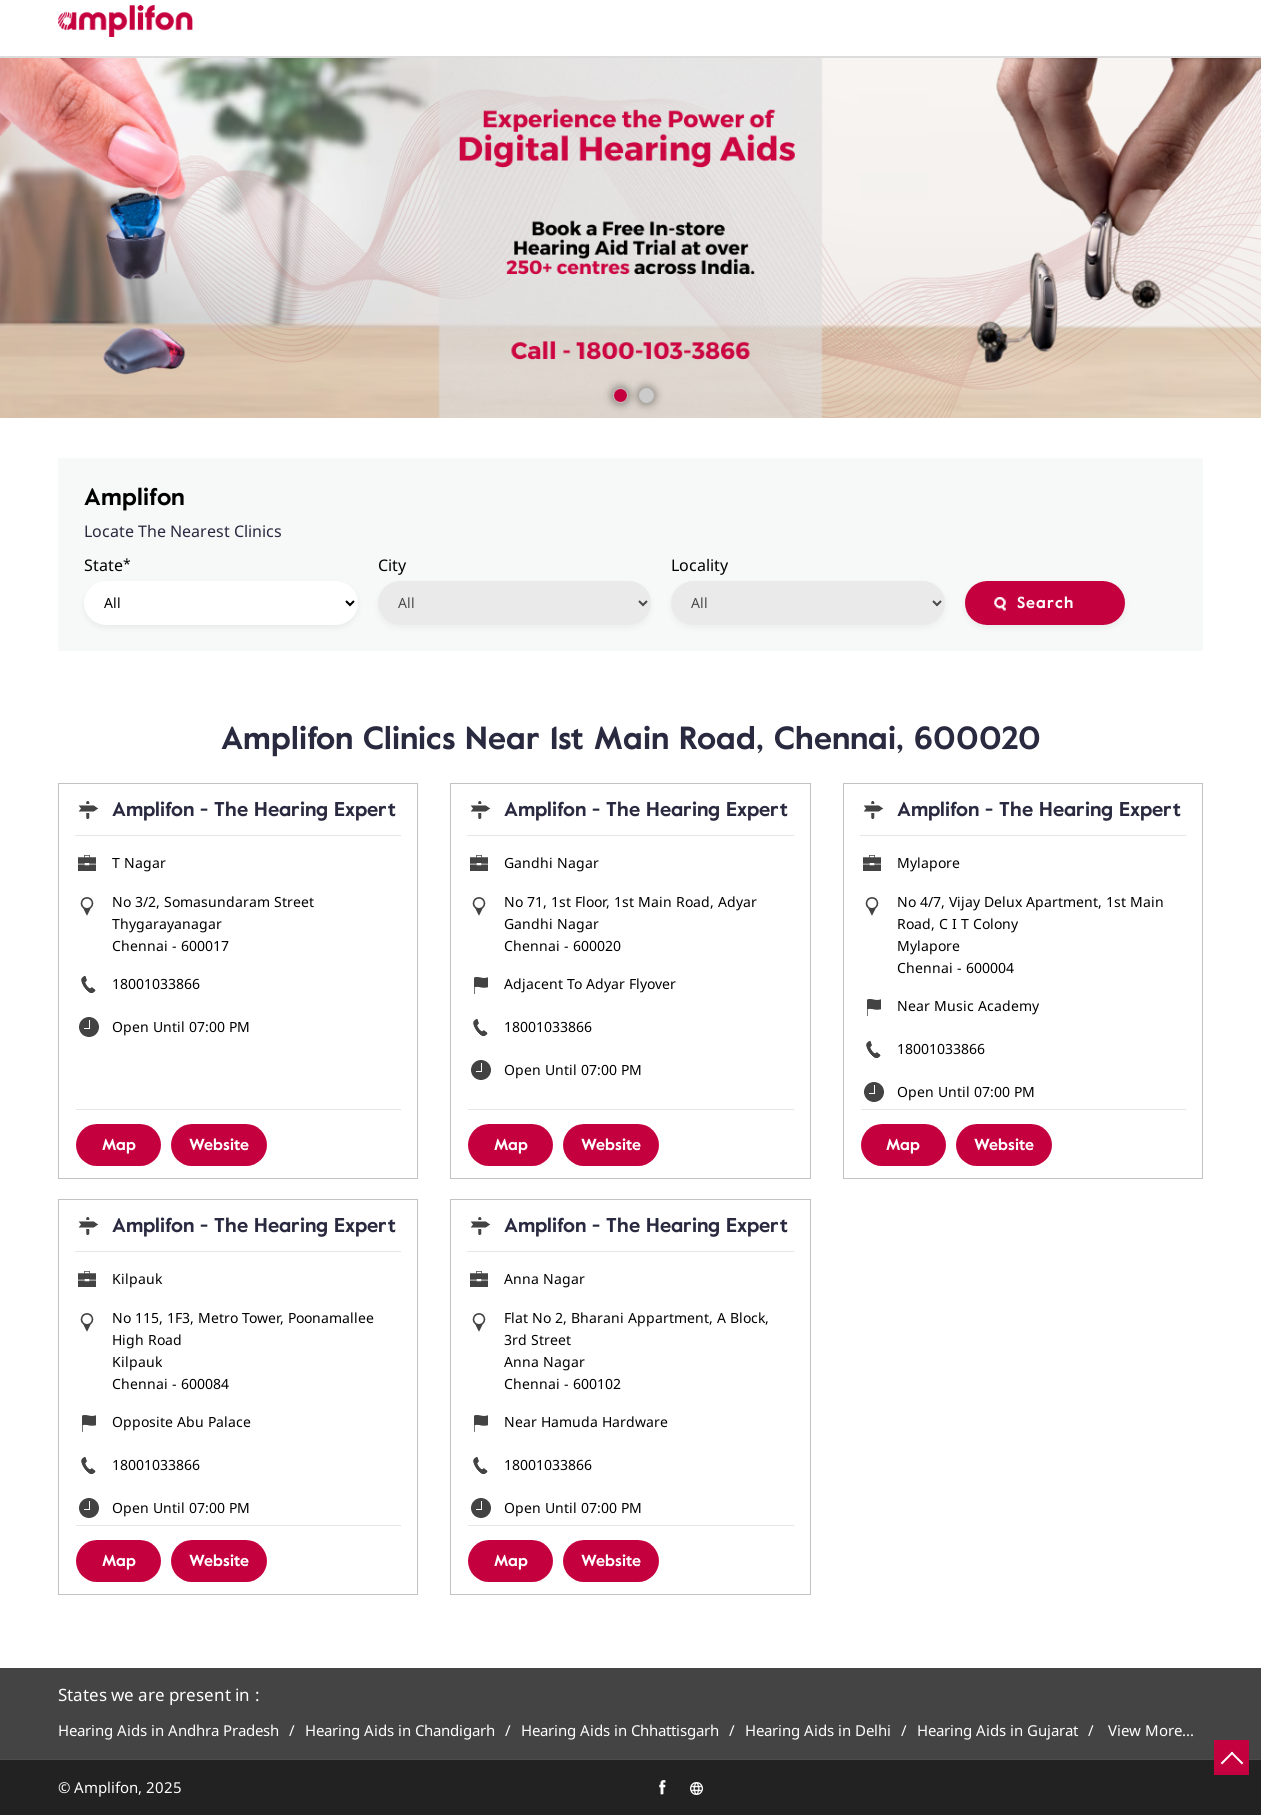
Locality (699, 565)
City (392, 565)
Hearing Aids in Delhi (818, 1730)
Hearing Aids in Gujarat (997, 1730)
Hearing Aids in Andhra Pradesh (168, 1730)
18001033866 (156, 983)
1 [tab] (618, 393)
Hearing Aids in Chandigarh (400, 1730)
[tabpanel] (630, 238)
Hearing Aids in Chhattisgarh (620, 1730)
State (107, 564)
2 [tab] (644, 393)
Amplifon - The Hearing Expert (254, 809)
